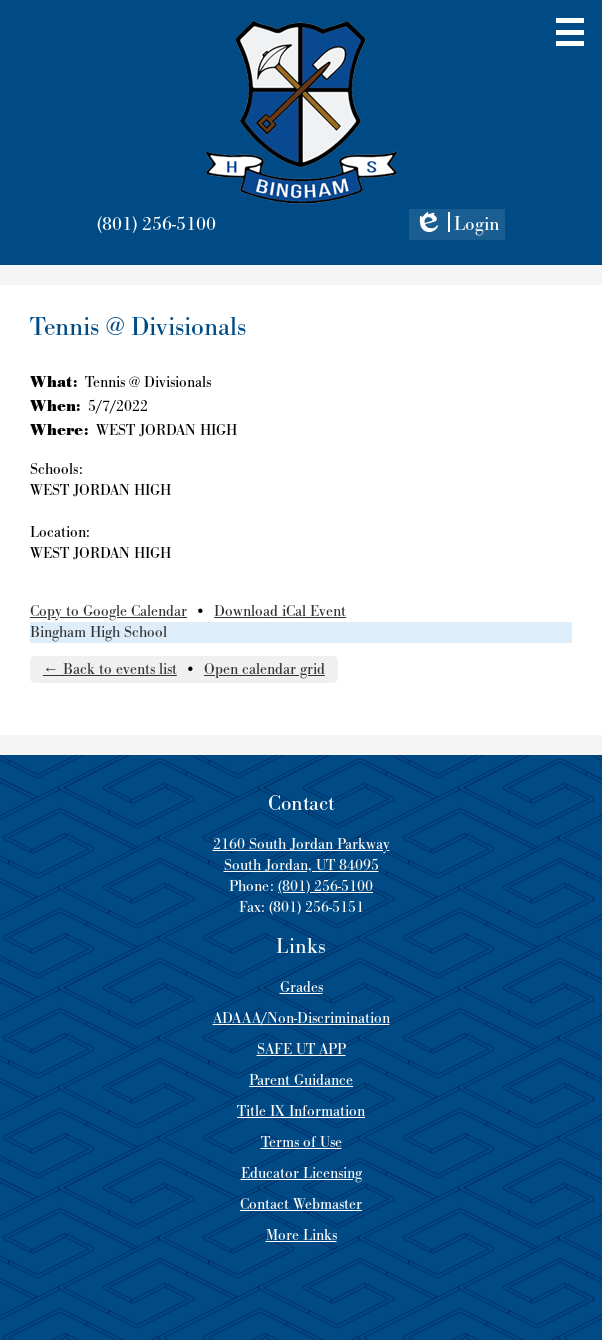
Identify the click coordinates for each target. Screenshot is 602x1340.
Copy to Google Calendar (108, 611)
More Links (301, 1235)
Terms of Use (301, 1142)
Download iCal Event (280, 611)
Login (457, 226)
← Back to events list (110, 669)
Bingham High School (98, 632)
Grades (301, 987)
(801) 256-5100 (156, 224)
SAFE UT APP (301, 1049)
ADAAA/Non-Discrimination (301, 1018)
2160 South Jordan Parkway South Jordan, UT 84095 (301, 855)
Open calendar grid (264, 669)
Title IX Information (301, 1111)
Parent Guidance (301, 1080)
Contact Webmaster (301, 1204)
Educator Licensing (301, 1173)
